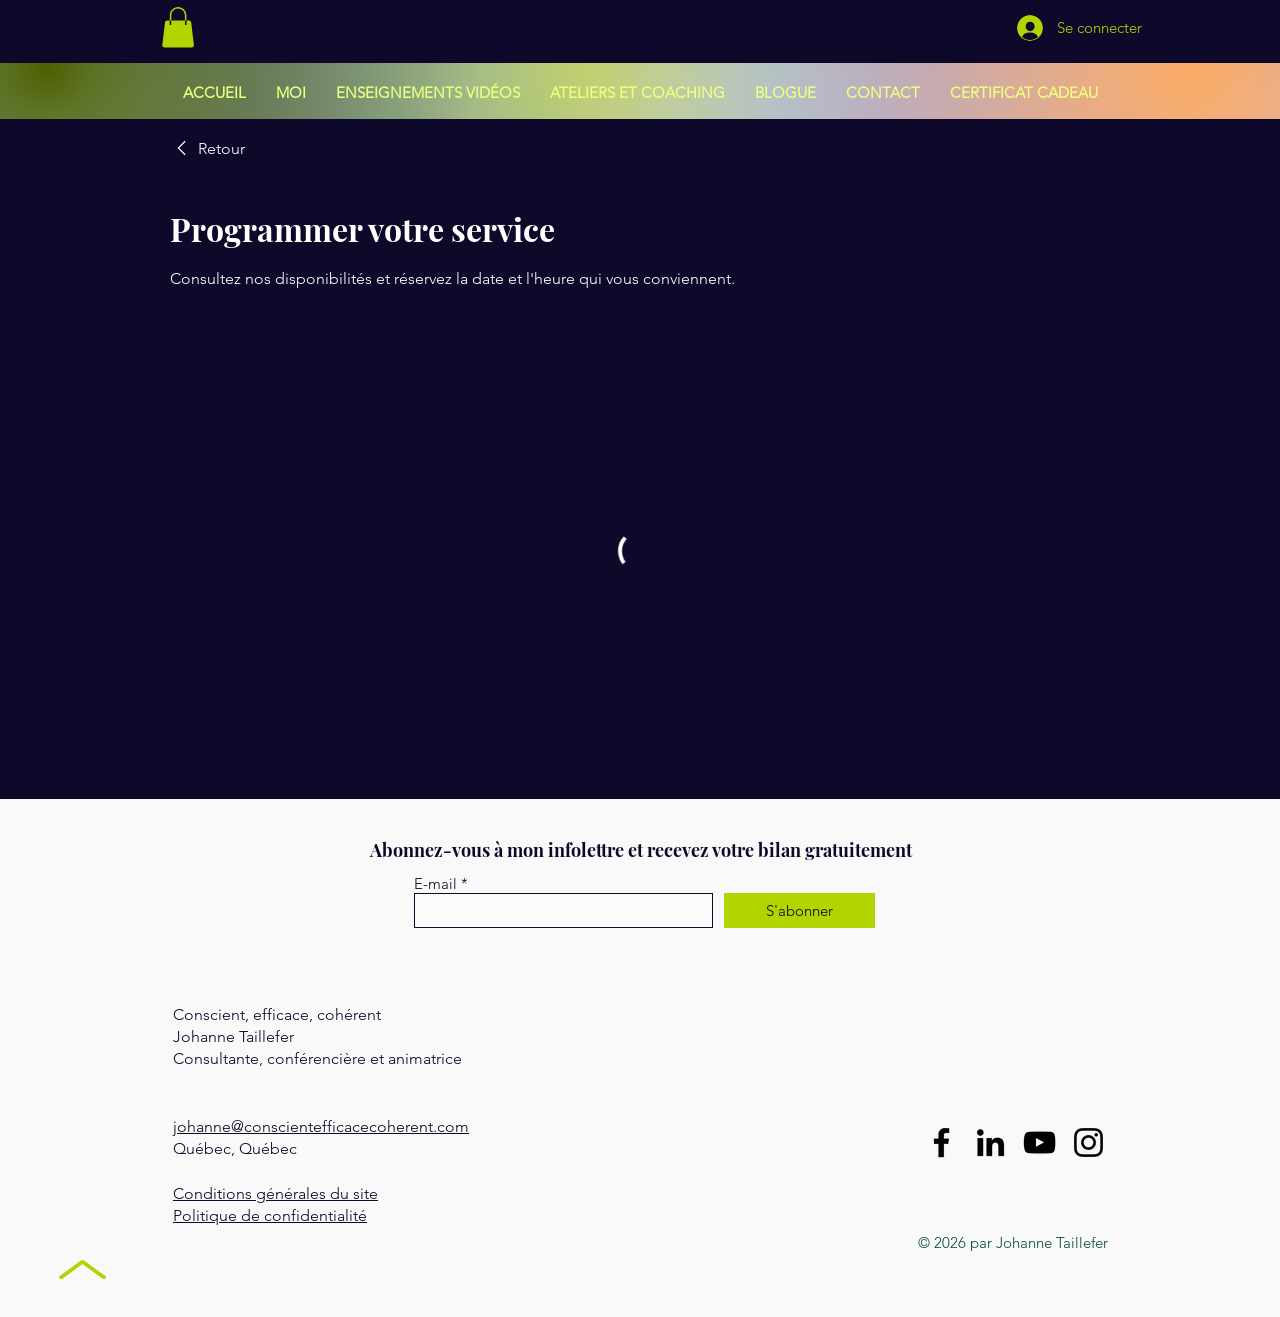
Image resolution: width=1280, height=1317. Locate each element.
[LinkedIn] (990, 1142)
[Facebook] (941, 1142)
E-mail (435, 883)
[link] (207, 149)
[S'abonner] (799, 910)
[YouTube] (1039, 1142)
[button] (178, 27)
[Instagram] (1088, 1142)
